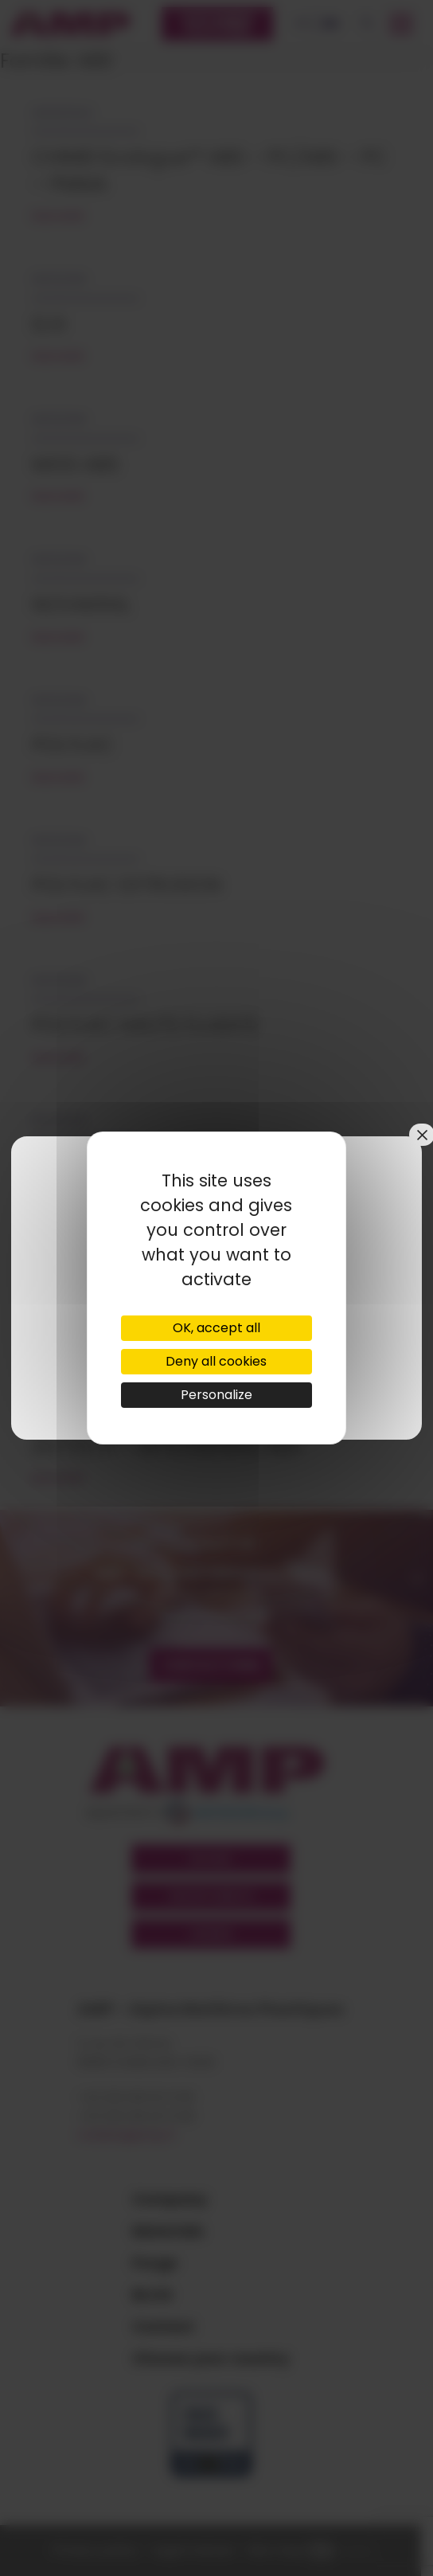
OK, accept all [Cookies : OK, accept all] (216, 1328)
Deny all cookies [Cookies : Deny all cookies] (216, 1361)
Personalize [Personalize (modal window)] (216, 1395)
